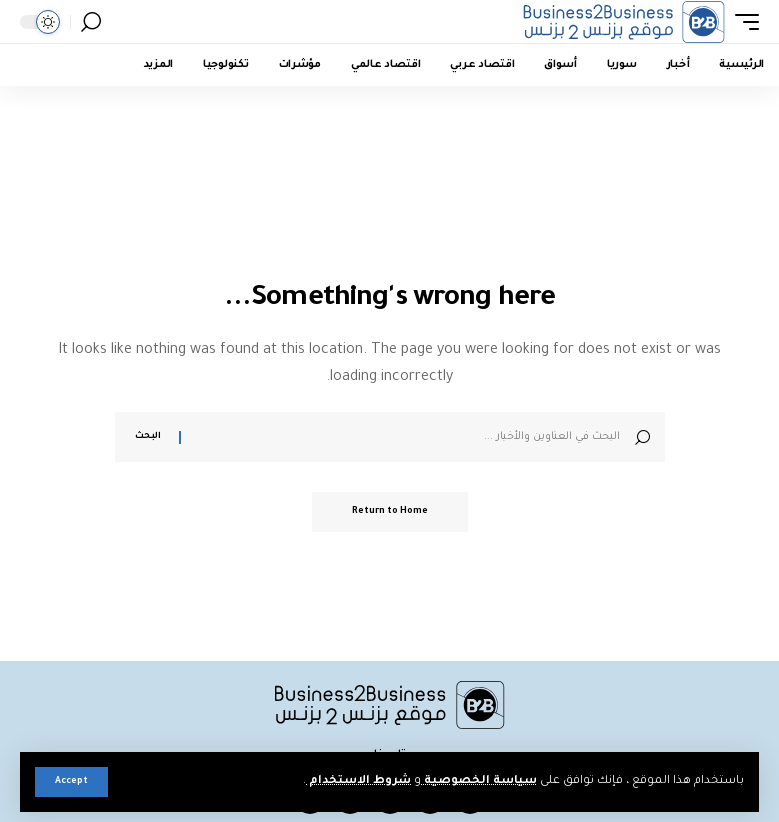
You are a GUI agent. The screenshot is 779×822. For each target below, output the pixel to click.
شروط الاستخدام (358, 781)
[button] (71, 782)
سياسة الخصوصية (479, 781)
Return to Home (390, 512)
